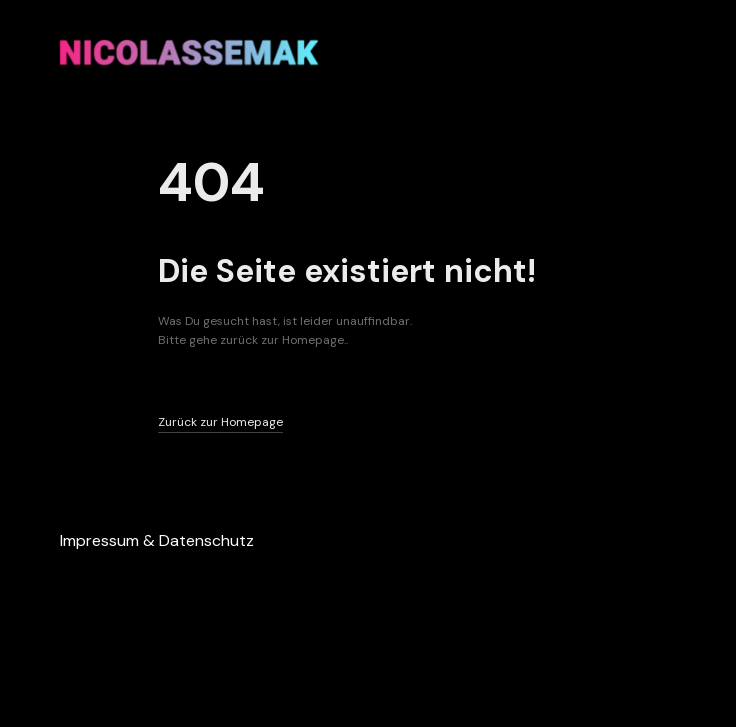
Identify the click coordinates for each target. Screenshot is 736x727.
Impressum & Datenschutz (157, 540)
